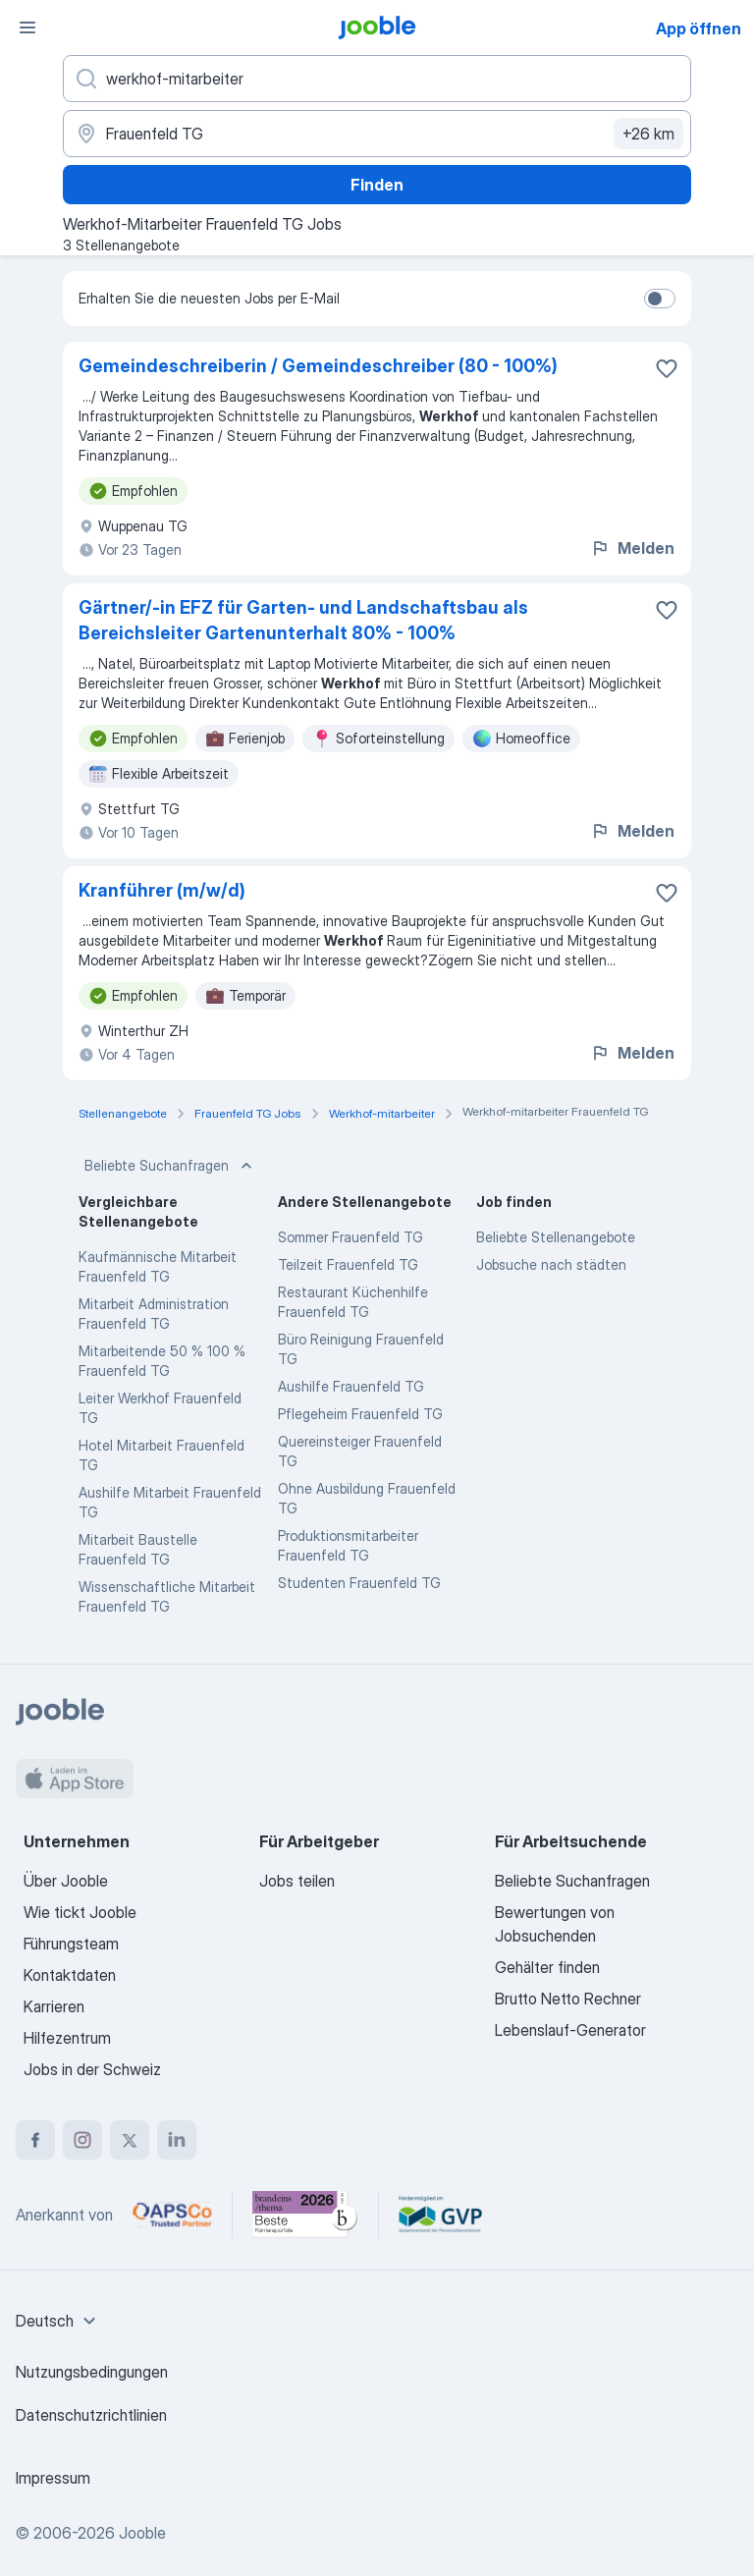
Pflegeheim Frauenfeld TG (360, 1413)
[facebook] (35, 2140)
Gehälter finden (547, 1967)
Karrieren (54, 2006)
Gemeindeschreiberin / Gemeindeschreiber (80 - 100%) (318, 366)
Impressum (53, 2478)
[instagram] (82, 2140)
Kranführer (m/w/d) (162, 890)
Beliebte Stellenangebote (555, 1237)
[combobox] (58, 2320)
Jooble (142, 2533)
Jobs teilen (297, 1881)
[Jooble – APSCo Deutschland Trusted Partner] (172, 2214)
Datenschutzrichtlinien (91, 2415)
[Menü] (27, 27)
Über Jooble (66, 1881)
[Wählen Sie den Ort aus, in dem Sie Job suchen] (377, 133)
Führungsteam (71, 1943)
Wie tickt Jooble (80, 1912)
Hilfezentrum (67, 2038)
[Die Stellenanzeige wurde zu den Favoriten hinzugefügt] (666, 368)
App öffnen (698, 28)
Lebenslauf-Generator (570, 2030)
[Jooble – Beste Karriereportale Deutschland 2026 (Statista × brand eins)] (305, 2214)
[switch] (659, 298)
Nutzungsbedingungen (92, 2372)
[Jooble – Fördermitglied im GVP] (440, 2214)
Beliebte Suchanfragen (170, 1166)
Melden (632, 548)
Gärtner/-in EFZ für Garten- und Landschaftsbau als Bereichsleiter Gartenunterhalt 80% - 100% (303, 620)
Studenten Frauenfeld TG (359, 1582)
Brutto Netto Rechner (568, 1998)
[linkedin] (176, 2140)
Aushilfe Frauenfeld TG (351, 1386)
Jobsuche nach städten (551, 1264)
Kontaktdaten (70, 1975)
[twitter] (129, 2140)
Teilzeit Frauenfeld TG (348, 1264)
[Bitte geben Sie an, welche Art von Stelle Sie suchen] (377, 78)
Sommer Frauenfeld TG (350, 1237)
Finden (377, 184)
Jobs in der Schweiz (92, 2069)
